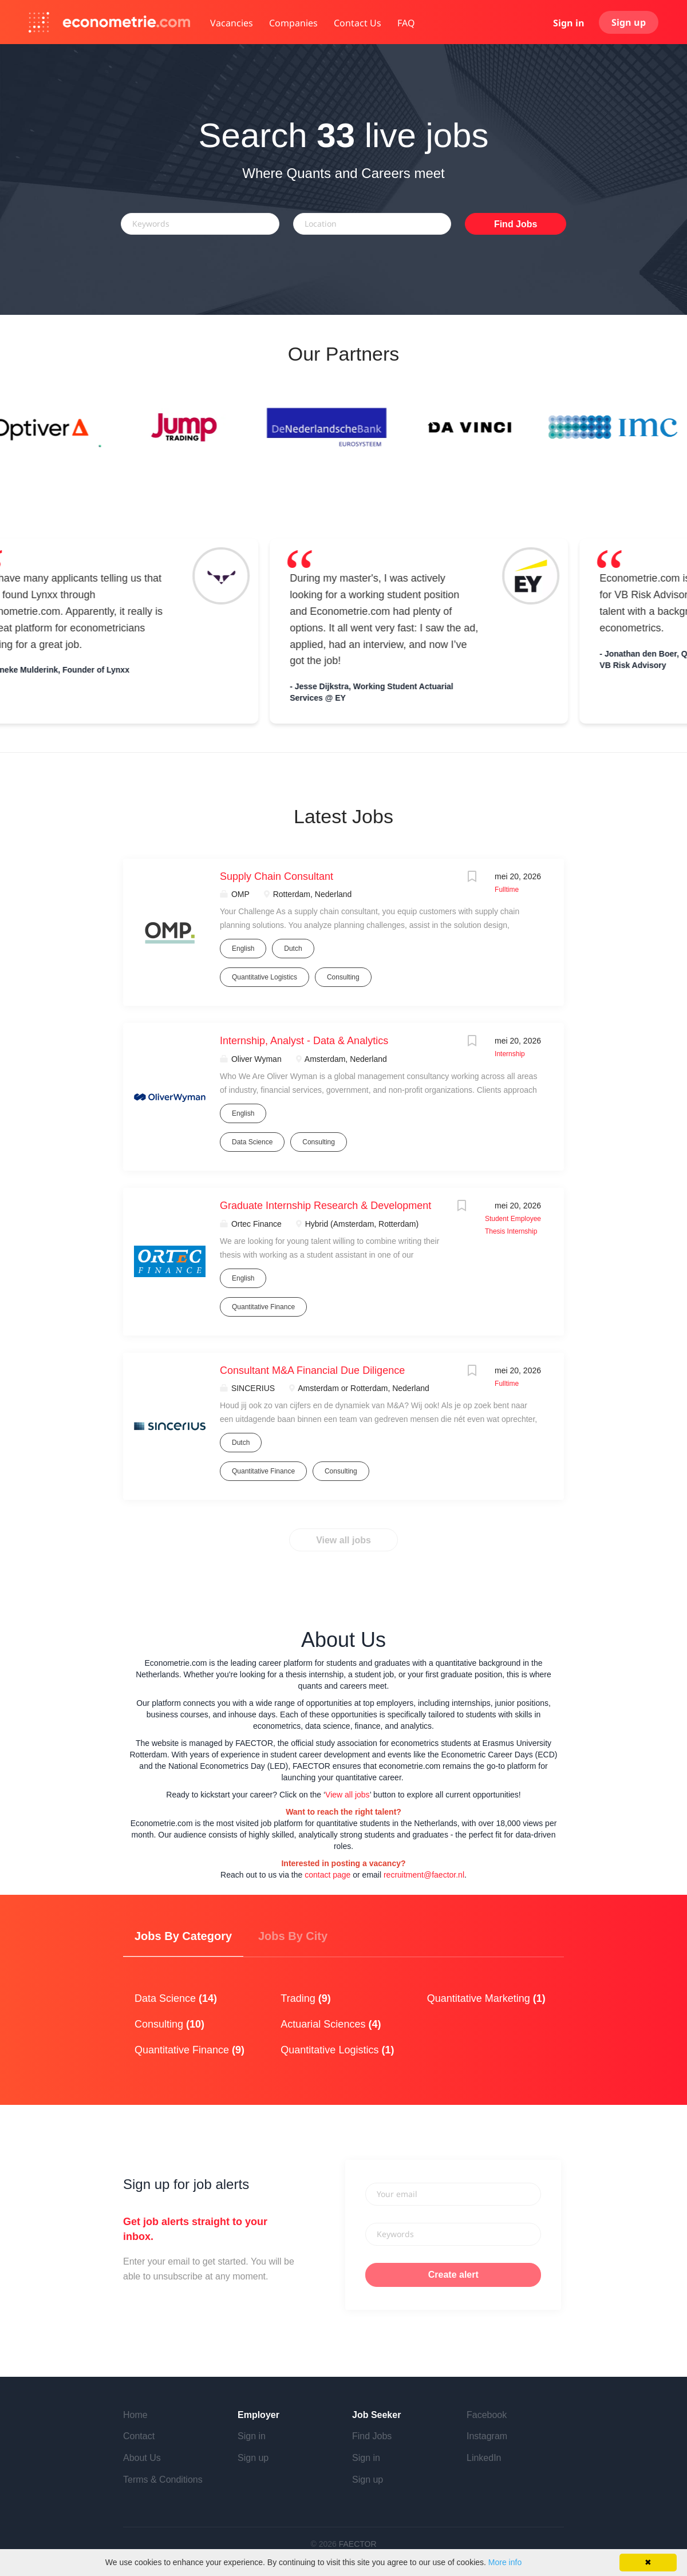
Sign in (569, 23)
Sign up (628, 22)
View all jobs (343, 1540)
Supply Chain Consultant (276, 876)
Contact (139, 2436)
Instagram (487, 2436)
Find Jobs (516, 224)
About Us (142, 2458)
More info (505, 2562)
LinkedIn (484, 2458)
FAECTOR (358, 2544)
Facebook (487, 2415)
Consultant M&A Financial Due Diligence (312, 1370)
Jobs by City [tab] (292, 1936)
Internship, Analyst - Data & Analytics (304, 1040)
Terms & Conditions (163, 2479)
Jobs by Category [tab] (183, 1936)
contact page (327, 1874)
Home (135, 2415)
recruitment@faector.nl (424, 1874)
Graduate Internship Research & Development (325, 1205)
